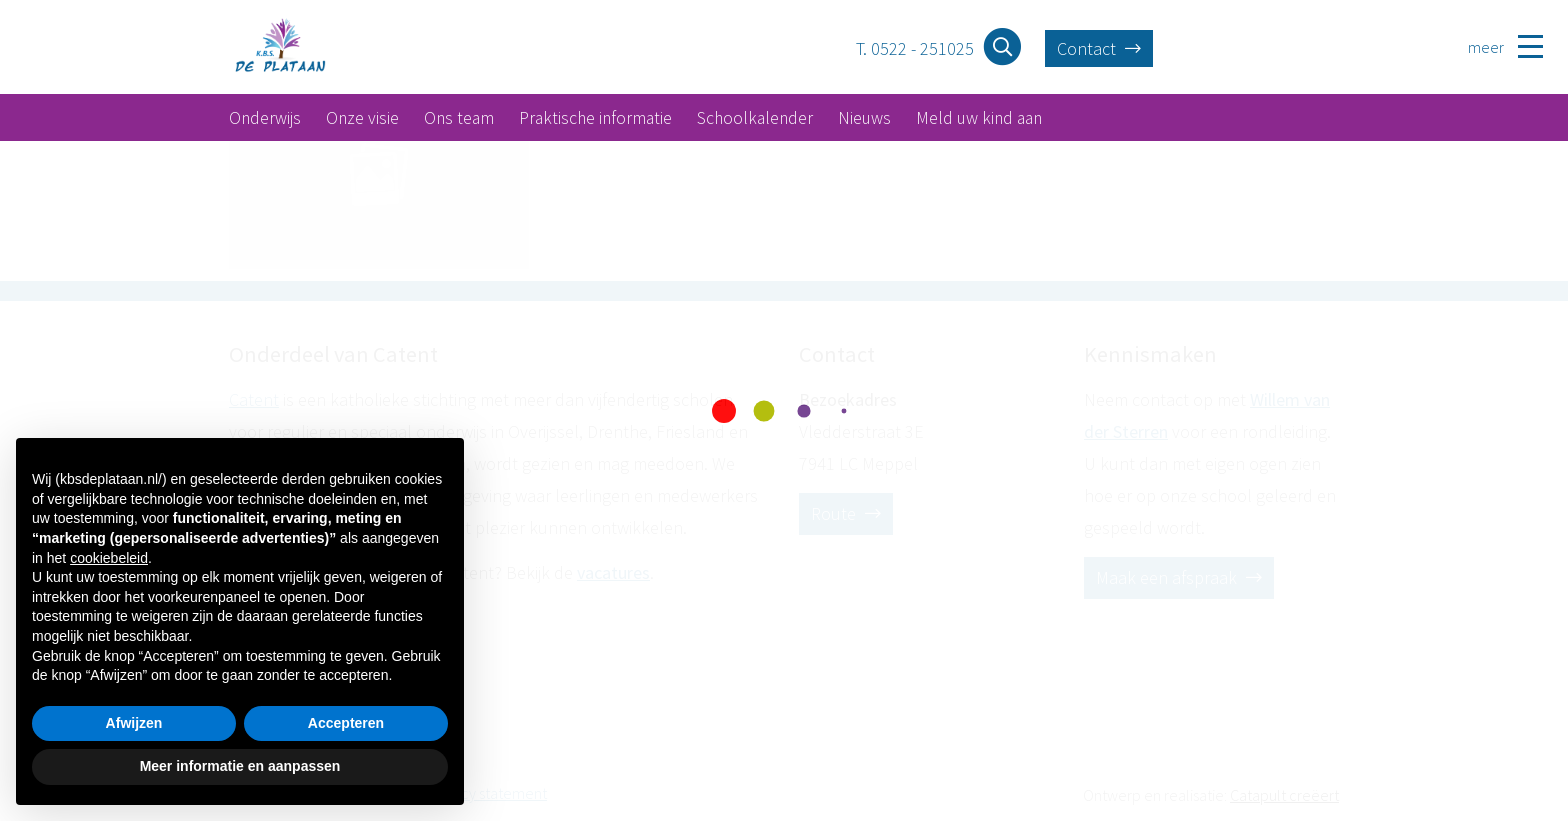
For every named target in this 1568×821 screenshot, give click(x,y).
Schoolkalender (755, 118)
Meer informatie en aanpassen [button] (240, 766)
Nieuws (864, 118)
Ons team (459, 118)
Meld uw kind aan (979, 118)
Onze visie (362, 118)
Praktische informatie (595, 118)
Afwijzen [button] (134, 723)
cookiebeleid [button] (109, 558)
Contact (1099, 48)
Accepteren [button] (346, 723)
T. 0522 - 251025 (915, 48)
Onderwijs (265, 118)
